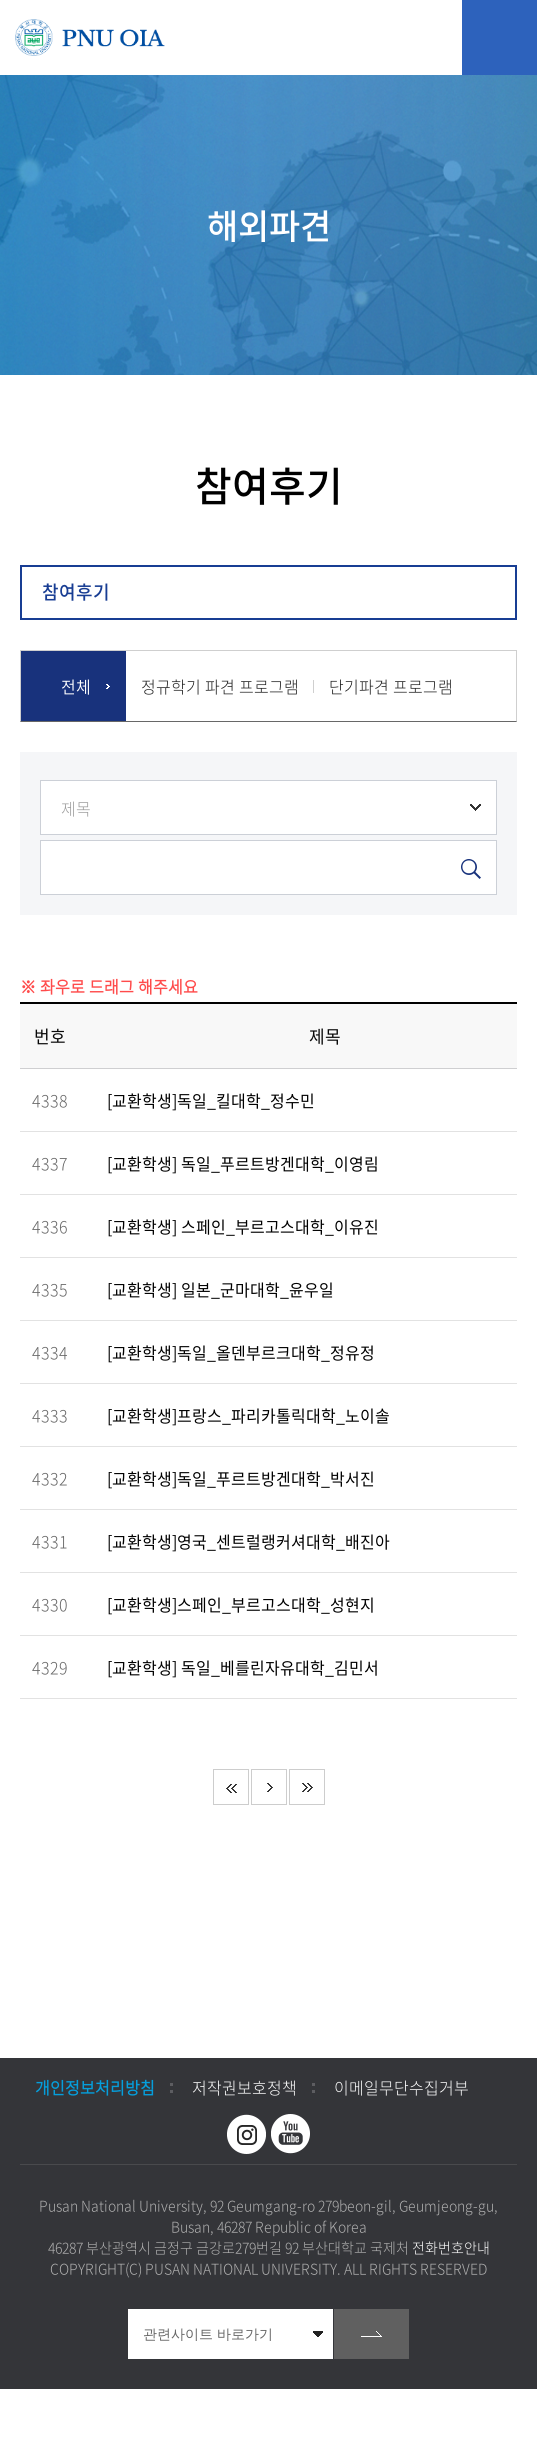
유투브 (291, 2134)
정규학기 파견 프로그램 (220, 686)
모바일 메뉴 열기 (499, 37)
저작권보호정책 (244, 2087)
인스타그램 (247, 2134)
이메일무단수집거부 (401, 2087)
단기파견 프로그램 (391, 686)
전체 (76, 686)
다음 (269, 1787)
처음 (231, 1787)
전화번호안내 (451, 2247)
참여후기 (76, 591)
